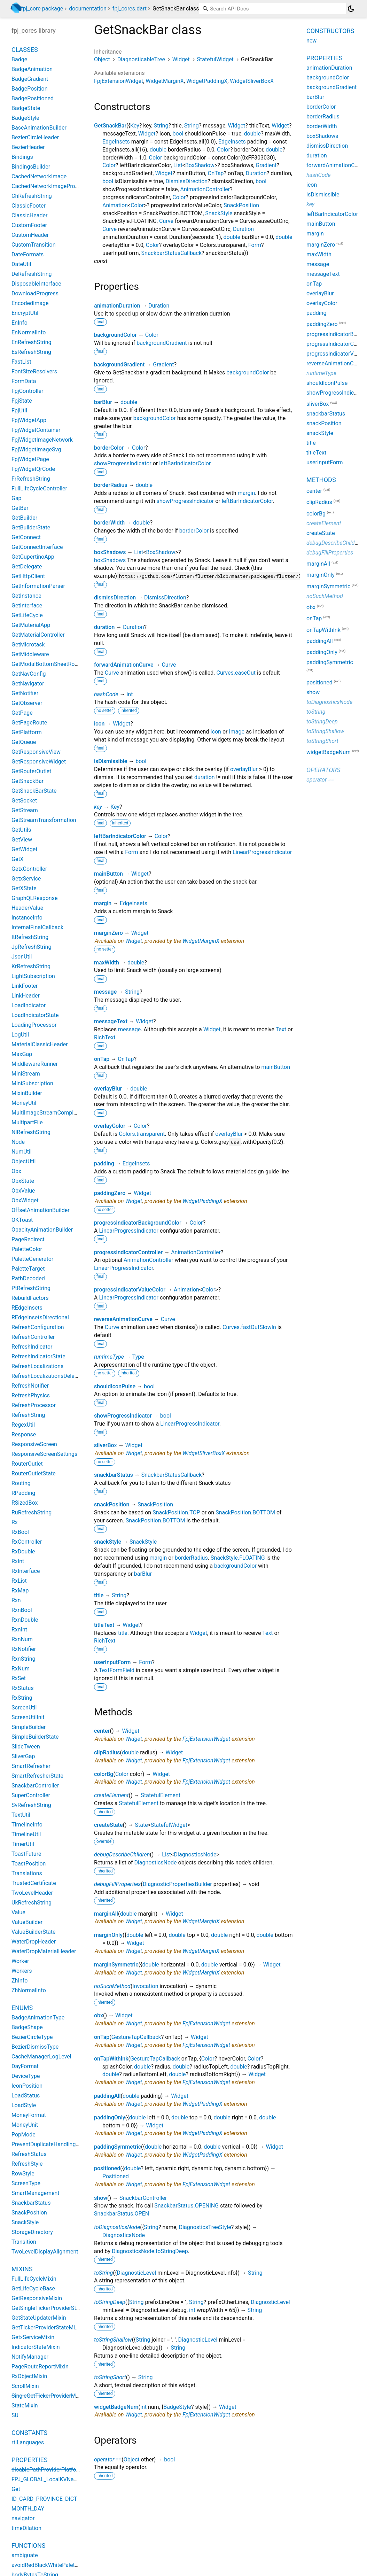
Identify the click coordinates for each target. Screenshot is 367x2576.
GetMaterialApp (30, 625)
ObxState (22, 1181)
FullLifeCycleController (39, 488)
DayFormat (25, 2066)
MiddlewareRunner (34, 1064)
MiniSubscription (32, 1083)
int (129, 694)
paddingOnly (109, 2117)
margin (246, 493)
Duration (256, 173)
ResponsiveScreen (34, 1444)
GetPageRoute (29, 722)
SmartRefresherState (37, 1775)
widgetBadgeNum (116, 2407)
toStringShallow (113, 2339)
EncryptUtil (24, 313)
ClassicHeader (29, 215)
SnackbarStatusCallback (171, 253)
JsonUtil (21, 956)
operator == (108, 2459)
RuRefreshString (31, 1512)
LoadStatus (25, 2095)
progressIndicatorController (128, 1252)
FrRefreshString (30, 478)
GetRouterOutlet (31, 771)
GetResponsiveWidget (38, 761)
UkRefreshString (31, 1902)
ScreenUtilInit (28, 1717)
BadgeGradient (29, 79)
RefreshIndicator (32, 1346)
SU (14, 2415)
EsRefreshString (31, 352)
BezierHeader (28, 147)
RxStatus (22, 1688)
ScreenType (25, 2183)
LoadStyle (23, 2105)
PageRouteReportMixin (40, 2366)
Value (18, 1912)
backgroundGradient (161, 343)
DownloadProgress (34, 293)
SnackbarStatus (30, 2202)
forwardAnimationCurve (124, 664)
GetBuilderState (30, 527)
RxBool (20, 1532)
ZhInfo (19, 1980)
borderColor (109, 447)
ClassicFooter (28, 205)
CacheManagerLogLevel (41, 2056)
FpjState (21, 400)
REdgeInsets (26, 1307)
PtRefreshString (30, 1288)
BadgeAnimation (32, 69)
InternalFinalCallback (37, 927)
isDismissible (110, 761)
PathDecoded (28, 1278)
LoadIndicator (28, 1005)
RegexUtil (23, 1424)
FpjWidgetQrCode (33, 469)
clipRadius (107, 1752)
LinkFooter (24, 986)
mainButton (108, 873)
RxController (26, 1541)
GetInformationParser (38, 586)
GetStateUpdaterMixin (38, 2317)
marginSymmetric (116, 1964)
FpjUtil (19, 410)
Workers (21, 1971)
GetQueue (23, 742)
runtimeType (109, 1356)
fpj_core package (42, 8)
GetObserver (26, 703)
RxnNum (22, 1639)
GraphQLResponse (34, 898)
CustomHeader (30, 235)
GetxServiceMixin (32, 2337)
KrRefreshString (30, 966)
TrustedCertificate (33, 1883)
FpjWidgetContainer (35, 430)
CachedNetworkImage (39, 176)
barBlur (103, 402)
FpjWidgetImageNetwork (42, 439)
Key (134, 125)
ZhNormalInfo (28, 1990)
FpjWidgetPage (30, 459)
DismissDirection (186, 181)
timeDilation (26, 2528)
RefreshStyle (26, 2163)
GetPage (22, 712)
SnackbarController (143, 2198)
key (98, 807)
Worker (20, 1961)
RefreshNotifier (30, 1385)
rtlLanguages (27, 2442)
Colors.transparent (142, 1134)
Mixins (21, 2269)
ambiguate (24, 2555)
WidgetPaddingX (206, 81)
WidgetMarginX (165, 81)
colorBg (103, 1774)
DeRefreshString (31, 274)
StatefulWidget (215, 59)
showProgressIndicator (122, 463)
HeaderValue (27, 908)
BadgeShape (27, 2027)
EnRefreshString (31, 342)
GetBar (20, 508)
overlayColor (109, 1126)
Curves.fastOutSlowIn (249, 1327)
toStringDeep (109, 2302)
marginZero (108, 933)
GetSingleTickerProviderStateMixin (54, 2308)
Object (102, 59)
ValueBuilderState (33, 1932)
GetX (17, 859)
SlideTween (25, 1746)
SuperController (30, 1795)
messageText (110, 1021)
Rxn (16, 1600)
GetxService (26, 878)
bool (177, 133)
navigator (22, 2518)
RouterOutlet (27, 1463)
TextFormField (116, 1670)
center (102, 1731)
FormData (23, 381)
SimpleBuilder (28, 1727)
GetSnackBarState (33, 790)
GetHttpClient (28, 576)
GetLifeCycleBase (33, 2288)
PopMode (23, 2134)
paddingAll (107, 2096)
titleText (104, 1625)
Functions (28, 2545)
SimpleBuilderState (34, 1736)
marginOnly (108, 1935)
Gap (16, 498)
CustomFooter (29, 225)
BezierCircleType (32, 2037)
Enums (22, 2007)
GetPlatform (26, 732)
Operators (323, 770)
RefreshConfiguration (37, 1327)
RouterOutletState (33, 1473)
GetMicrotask (28, 644)
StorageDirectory (32, 2232)
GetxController (29, 869)
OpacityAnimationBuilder (42, 1229)
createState (108, 1825)
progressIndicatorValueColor (129, 1289)
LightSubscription (33, 976)
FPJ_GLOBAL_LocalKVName (46, 2479)
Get (15, 2489)
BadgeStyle (177, 2407)
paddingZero (109, 1193)
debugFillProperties (117, 1884)
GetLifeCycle (27, 615)
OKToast (22, 1220)
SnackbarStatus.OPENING (186, 2205)
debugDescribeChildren (122, 1854)
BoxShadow (199, 165)
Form (254, 245)
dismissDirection (115, 597)
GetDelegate (26, 566)
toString (103, 2272)
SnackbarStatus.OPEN (121, 2213)
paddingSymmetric (117, 2146)
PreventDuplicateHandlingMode (50, 2144)
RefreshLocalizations (37, 1366)
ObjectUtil (23, 1161)
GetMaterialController (38, 634)
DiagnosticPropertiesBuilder (177, 1884)
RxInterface (25, 1571)
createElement (111, 1795)
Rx (14, 1522)
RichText (104, 1037)
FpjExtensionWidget (118, 81)
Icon (215, 731)
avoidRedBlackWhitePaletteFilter (51, 2565)
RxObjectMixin (29, 2376)
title (98, 1595)
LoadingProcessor (34, 1025)
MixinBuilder (26, 1093)
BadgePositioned (32, 98)
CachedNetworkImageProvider (49, 186)
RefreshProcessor (33, 1405)
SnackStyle (218, 213)
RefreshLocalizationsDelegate (48, 1376)
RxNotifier (23, 1649)
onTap (101, 1059)
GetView (21, 839)
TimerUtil (22, 1844)
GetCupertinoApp (32, 556)
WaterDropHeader (33, 1941)
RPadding (23, 1493)
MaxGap (21, 1054)
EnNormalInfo (28, 332)
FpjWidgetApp (28, 420)
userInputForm (112, 1662)
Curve (166, 221)
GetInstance (26, 595)
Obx (16, 1171)
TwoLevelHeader (32, 1893)
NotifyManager (29, 2356)
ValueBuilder (26, 1922)
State (141, 1825)
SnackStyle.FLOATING (238, 1557)
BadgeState (25, 108)
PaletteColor (26, 1249)
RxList (19, 1580)
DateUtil (21, 264)
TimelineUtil (26, 1834)
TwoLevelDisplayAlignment (44, 2251)
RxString (21, 1697)
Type (138, 1356)
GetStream (24, 810)
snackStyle (107, 1541)
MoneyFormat (28, 2115)
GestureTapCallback (136, 2037)
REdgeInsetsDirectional (40, 1317)
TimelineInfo (26, 1824)
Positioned (115, 2176)
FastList (21, 361)
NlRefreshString (30, 1132)
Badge (19, 59)
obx (98, 2015)
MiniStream (25, 1073)
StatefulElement (160, 1795)
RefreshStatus (28, 2154)
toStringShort (110, 2377)
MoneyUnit (24, 2124)
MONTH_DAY (27, 2508)
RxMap (20, 1590)
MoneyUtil (23, 1103)
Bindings (22, 157)
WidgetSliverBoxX (252, 81)
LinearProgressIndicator (262, 852)
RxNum (20, 1668)
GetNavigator (27, 683)
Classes (24, 49)
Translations (26, 1873)
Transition (23, 2242)
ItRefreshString (29, 937)
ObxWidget (25, 1200)
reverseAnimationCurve (123, 1319)
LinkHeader (25, 995)
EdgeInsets (116, 141)
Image (236, 731)
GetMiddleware (30, 654)
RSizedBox (24, 1502)
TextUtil (20, 1814)
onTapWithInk (111, 2058)
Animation (115, 205)
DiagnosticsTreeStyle (205, 2227)
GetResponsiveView (36, 751)
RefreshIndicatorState (38, 1356)
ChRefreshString (31, 196)
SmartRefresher (30, 1766)
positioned (107, 2168)
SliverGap (23, 1756)
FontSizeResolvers (34, 371)
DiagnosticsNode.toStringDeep (150, 2251)
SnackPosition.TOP (176, 1512)
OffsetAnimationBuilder (40, 1210)
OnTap (216, 173)
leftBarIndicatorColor (184, 463)
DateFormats (27, 254)
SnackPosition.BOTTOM (245, 1512)
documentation (88, 8)
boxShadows (110, 552)
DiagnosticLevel (136, 2272)
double (252, 133)
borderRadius (110, 485)
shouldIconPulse (114, 1386)
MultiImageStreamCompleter (47, 1112)
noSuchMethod (112, 1986)
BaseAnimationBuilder (39, 127)
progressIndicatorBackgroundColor (137, 1222)
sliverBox (105, 1445)
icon (99, 723)
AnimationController (205, 189)
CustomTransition (33, 244)
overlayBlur (244, 769)
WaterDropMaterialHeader (43, 1951)
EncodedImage (30, 303)
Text (281, 1029)
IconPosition (26, 2085)
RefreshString (28, 1415)
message (105, 991)
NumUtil (21, 1151)
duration (104, 627)
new (311, 40)
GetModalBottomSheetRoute (47, 664)
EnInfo (19, 322)
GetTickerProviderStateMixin (46, 2327)
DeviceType (25, 2076)
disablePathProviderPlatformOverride (57, 2469)
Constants (29, 2432)
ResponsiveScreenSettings (44, 1454)
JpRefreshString (31, 947)
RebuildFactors (30, 1298)
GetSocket (24, 800)
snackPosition (111, 1504)
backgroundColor (115, 335)
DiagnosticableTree (141, 59)
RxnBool (21, 1610)
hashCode (106, 694)
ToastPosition (28, 1863)
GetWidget (24, 849)
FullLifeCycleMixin (33, 2278)
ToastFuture (26, 1853)
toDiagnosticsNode (117, 2227)
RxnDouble (24, 1619)
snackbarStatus (113, 1475)
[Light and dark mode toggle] (351, 8)
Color (223, 149)
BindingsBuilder (30, 166)
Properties (29, 2460)
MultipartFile (27, 1122)
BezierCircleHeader (35, 137)
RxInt (17, 1561)
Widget (181, 59)
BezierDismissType (34, 2046)
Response (23, 1434)
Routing (21, 1483)
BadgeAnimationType (37, 2017)
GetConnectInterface (37, 547)
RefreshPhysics (30, 1395)
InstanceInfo (26, 917)
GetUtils (21, 830)
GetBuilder (24, 517)
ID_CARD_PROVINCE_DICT (44, 2499)
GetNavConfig (28, 673)
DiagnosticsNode (195, 1854)
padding (104, 1163)
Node (18, 1142)
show (100, 2198)
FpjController (27, 391)
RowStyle (22, 2173)
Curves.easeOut (236, 672)
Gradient (266, 165)
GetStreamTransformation (43, 820)
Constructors (330, 30)
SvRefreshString (31, 1805)
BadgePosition (29, 88)
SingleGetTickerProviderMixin (47, 2395)
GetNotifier (24, 693)
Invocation (145, 1986)
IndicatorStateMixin (35, 2347)
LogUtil (20, 1034)
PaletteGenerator (32, 1259)
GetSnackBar (110, 125)
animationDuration (117, 305)
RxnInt (19, 1629)
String (161, 125)
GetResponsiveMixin (36, 2298)
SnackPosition (241, 205)
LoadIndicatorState (34, 1015)
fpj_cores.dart (129, 8)
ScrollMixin (25, 2386)
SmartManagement (35, 2193)
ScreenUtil (24, 1707)
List (177, 165)
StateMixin (24, 2405)
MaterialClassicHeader (39, 1044)
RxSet (18, 1678)
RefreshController (33, 1337)
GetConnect (26, 537)
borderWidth (109, 522)
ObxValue (23, 1190)
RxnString (23, 1658)
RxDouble (23, 1551)
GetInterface (26, 605)
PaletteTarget (28, 1268)
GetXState (24, 888)
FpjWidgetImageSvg (36, 449)
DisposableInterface (36, 283)
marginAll (106, 1913)
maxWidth (106, 962)
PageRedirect (28, 1239)
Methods (321, 479)
